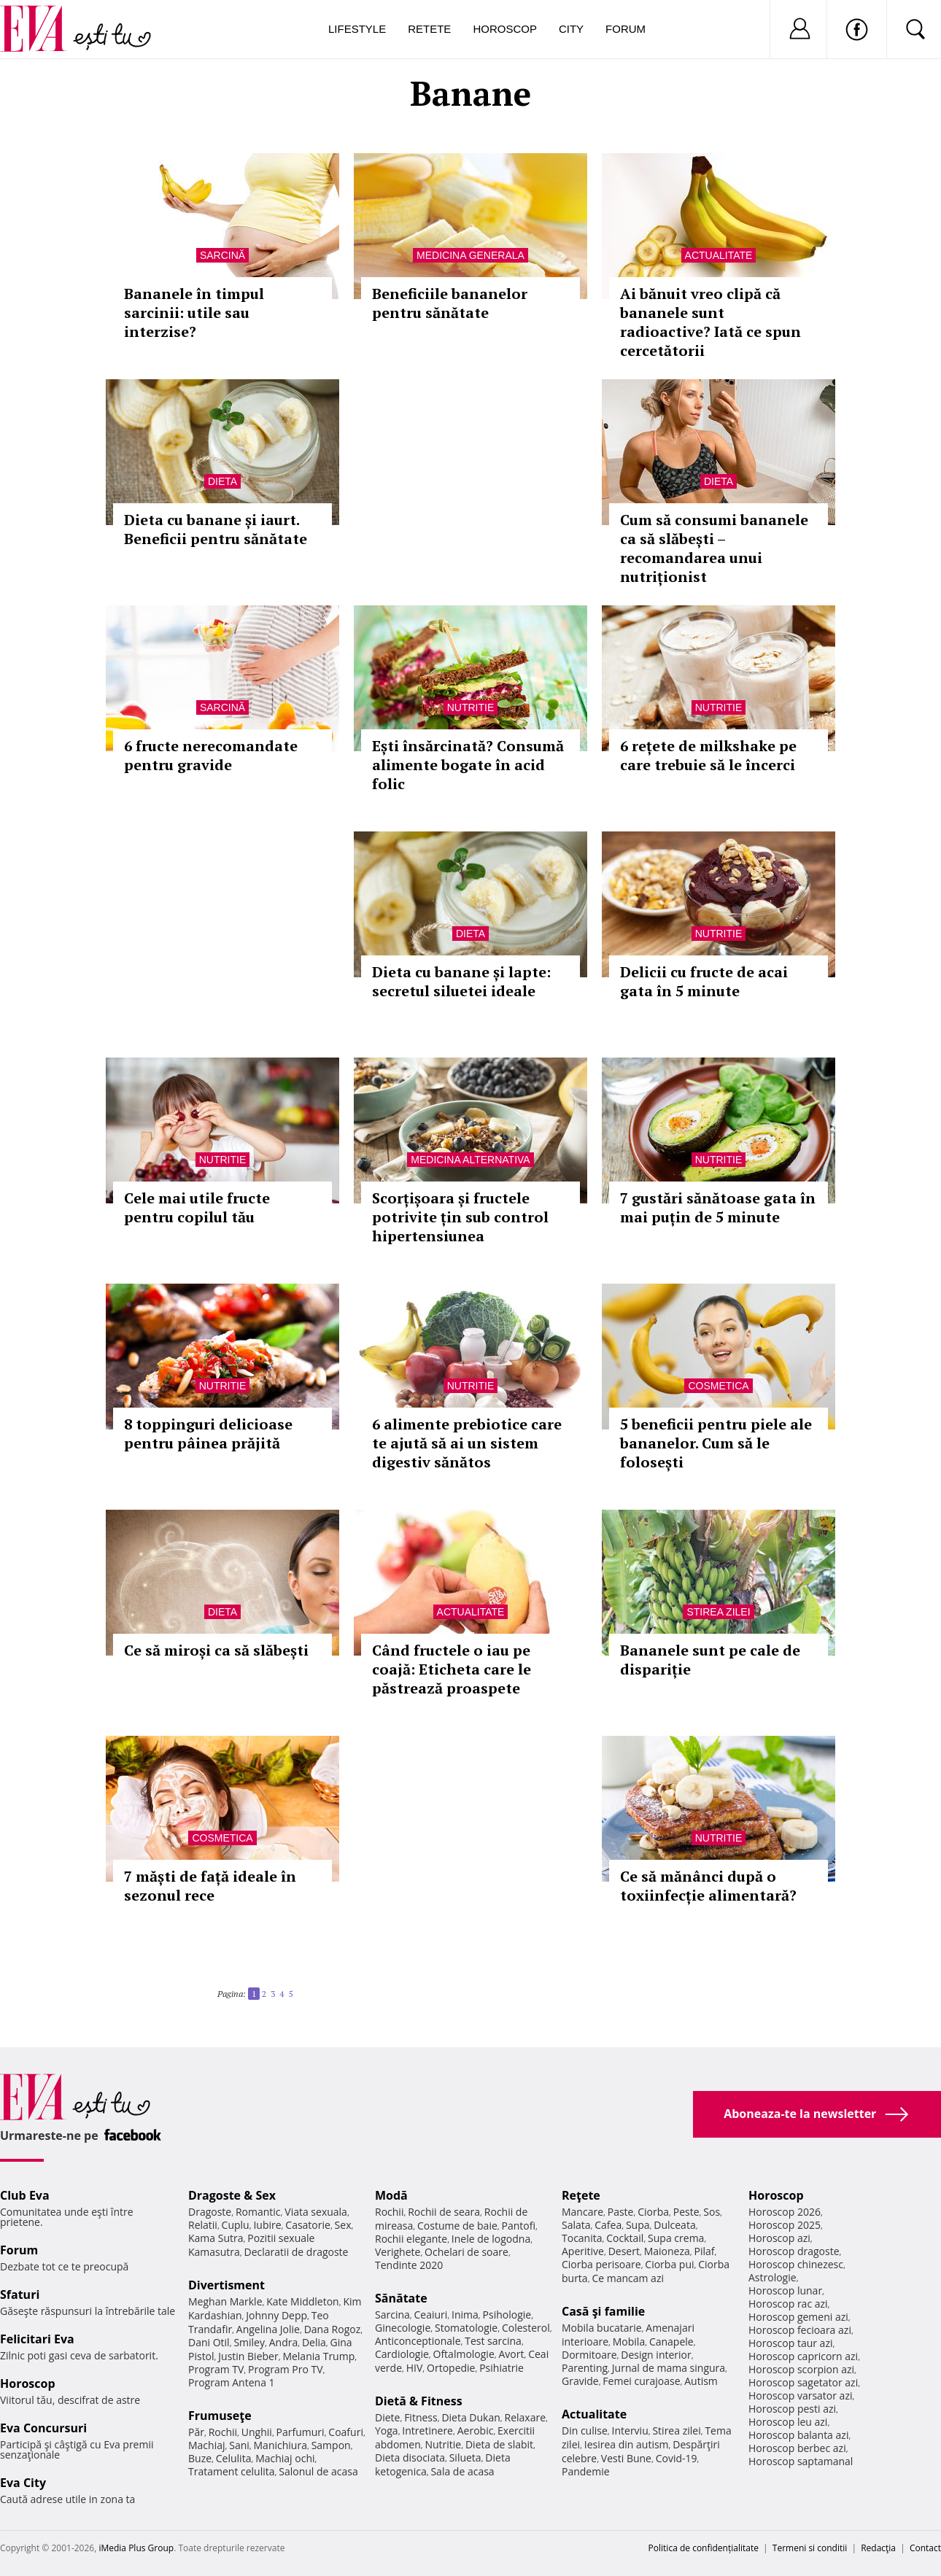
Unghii (256, 2432)
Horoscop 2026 (784, 2212)
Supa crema (676, 2238)
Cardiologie (402, 2354)
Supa (638, 2225)
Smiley (249, 2342)
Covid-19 (676, 2458)
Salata (576, 2225)
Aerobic (475, 2430)
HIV (414, 2368)
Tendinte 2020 (409, 2265)
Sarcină (222, 255)
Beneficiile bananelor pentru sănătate (449, 303)
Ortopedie (451, 2368)
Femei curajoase (641, 2381)
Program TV (216, 2369)
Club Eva (25, 2195)
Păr (196, 2432)
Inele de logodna (491, 2239)
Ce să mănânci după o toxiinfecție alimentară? (708, 1885)
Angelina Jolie (268, 2329)
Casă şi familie (603, 2311)
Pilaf (704, 2251)
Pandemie (586, 2471)
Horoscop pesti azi (792, 2409)
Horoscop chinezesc (795, 2264)
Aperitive (583, 2251)
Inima (465, 2314)
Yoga (386, 2430)
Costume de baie (457, 2225)
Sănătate (401, 2298)
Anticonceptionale (418, 2341)
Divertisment (226, 2285)
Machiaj (206, 2445)
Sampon (331, 2445)
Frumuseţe (220, 2416)
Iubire (267, 2225)
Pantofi (518, 2225)
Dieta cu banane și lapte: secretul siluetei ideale (461, 981)
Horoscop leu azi (787, 2422)
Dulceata (674, 2225)
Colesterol (526, 2328)
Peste (686, 2212)
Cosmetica (718, 1386)
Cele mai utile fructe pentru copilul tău (197, 1207)
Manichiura (280, 2445)
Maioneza (667, 2251)
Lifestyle (357, 29)
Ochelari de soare (466, 2252)
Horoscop (505, 29)
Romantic (258, 2212)
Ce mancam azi (628, 2278)
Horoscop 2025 (784, 2225)
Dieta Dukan (470, 2417)
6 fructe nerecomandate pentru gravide (211, 755)
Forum (625, 29)
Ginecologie (402, 2328)
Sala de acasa (462, 2471)
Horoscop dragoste (794, 2251)
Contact (925, 2548)
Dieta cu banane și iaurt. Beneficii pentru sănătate (215, 529)
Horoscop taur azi (790, 2343)
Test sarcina (493, 2341)
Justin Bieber (248, 2356)
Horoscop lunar (785, 2290)
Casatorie (307, 2225)
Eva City (23, 2483)
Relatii (202, 2225)
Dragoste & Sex (232, 2195)
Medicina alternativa (470, 1159)
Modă (391, 2195)
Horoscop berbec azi (797, 2448)
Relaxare (525, 2417)
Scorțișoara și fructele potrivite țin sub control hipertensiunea (460, 1217)
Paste (621, 2212)
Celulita (234, 2458)
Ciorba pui (669, 2264)
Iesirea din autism (626, 2444)
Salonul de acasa (318, 2471)
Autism (701, 2381)
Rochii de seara (444, 2212)
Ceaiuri (431, 2314)
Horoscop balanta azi (798, 2435)
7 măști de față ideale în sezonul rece (210, 1885)
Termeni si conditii (810, 2548)
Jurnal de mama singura (668, 2368)
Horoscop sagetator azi (803, 2382)
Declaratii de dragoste (296, 2252)
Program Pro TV (285, 2369)
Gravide (580, 2381)
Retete (429, 29)
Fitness (421, 2417)
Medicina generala (470, 255)
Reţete (581, 2195)
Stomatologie (466, 2328)
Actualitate (719, 255)
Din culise (585, 2430)
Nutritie (471, 707)
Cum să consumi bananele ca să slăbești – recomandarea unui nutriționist (714, 548)
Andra (283, 2342)
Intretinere (427, 2430)
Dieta (222, 481)
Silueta (465, 2457)
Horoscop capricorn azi (803, 2356)
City (571, 29)
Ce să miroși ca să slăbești (216, 1650)
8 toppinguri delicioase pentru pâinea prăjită (208, 1433)
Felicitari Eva (37, 2339)
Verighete (397, 2252)
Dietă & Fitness (418, 2401)
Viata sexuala (315, 2212)
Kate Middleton (302, 2301)
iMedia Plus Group (136, 2548)
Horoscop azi (779, 2238)
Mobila (629, 2341)
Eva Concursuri (43, 2428)
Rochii (223, 2432)
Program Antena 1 (231, 2382)
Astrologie (772, 2277)
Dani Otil (209, 2342)
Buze (200, 2458)
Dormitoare (589, 2355)
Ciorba (653, 2212)
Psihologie (507, 2314)
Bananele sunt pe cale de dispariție (710, 1659)
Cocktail (624, 2238)
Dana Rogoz (332, 2329)
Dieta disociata (410, 2457)
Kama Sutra (215, 2238)
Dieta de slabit (499, 2444)
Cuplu (235, 2225)
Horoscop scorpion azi (801, 2369)
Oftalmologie (464, 2354)
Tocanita (582, 2238)
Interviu (630, 2430)
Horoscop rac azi (788, 2304)
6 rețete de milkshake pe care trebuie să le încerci (708, 755)
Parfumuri (300, 2432)
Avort (511, 2354)
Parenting (585, 2368)
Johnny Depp (276, 2315)
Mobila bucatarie (602, 2328)
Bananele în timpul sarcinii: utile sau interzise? (194, 312)
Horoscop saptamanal (800, 2461)
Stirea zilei (718, 1612)
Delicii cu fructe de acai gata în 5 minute (704, 981)
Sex (343, 2225)
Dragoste (209, 2212)
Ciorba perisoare (601, 2264)
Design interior (656, 2355)
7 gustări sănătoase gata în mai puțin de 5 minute (718, 1207)
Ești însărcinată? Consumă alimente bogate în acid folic (468, 765)
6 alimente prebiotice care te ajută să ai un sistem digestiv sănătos (467, 1443)
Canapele (671, 2341)
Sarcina (392, 2314)
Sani (239, 2445)
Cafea (608, 2225)
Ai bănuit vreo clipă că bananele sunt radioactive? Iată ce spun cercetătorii (710, 322)
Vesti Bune (626, 2458)
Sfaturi (19, 2294)
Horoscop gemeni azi (798, 2317)
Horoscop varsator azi (800, 2395)
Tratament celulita (231, 2471)
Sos (711, 2212)
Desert (624, 2251)
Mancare (582, 2212)
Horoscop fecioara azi (799, 2330)
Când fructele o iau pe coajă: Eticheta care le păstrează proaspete (451, 1669)
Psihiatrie (501, 2368)
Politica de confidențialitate (703, 2548)
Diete (387, 2417)
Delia (314, 2342)
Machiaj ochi (284, 2458)
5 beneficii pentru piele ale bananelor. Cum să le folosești (716, 1443)
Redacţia (878, 2548)
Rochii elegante (411, 2239)
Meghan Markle (225, 2301)
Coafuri (345, 2432)
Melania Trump (318, 2356)
